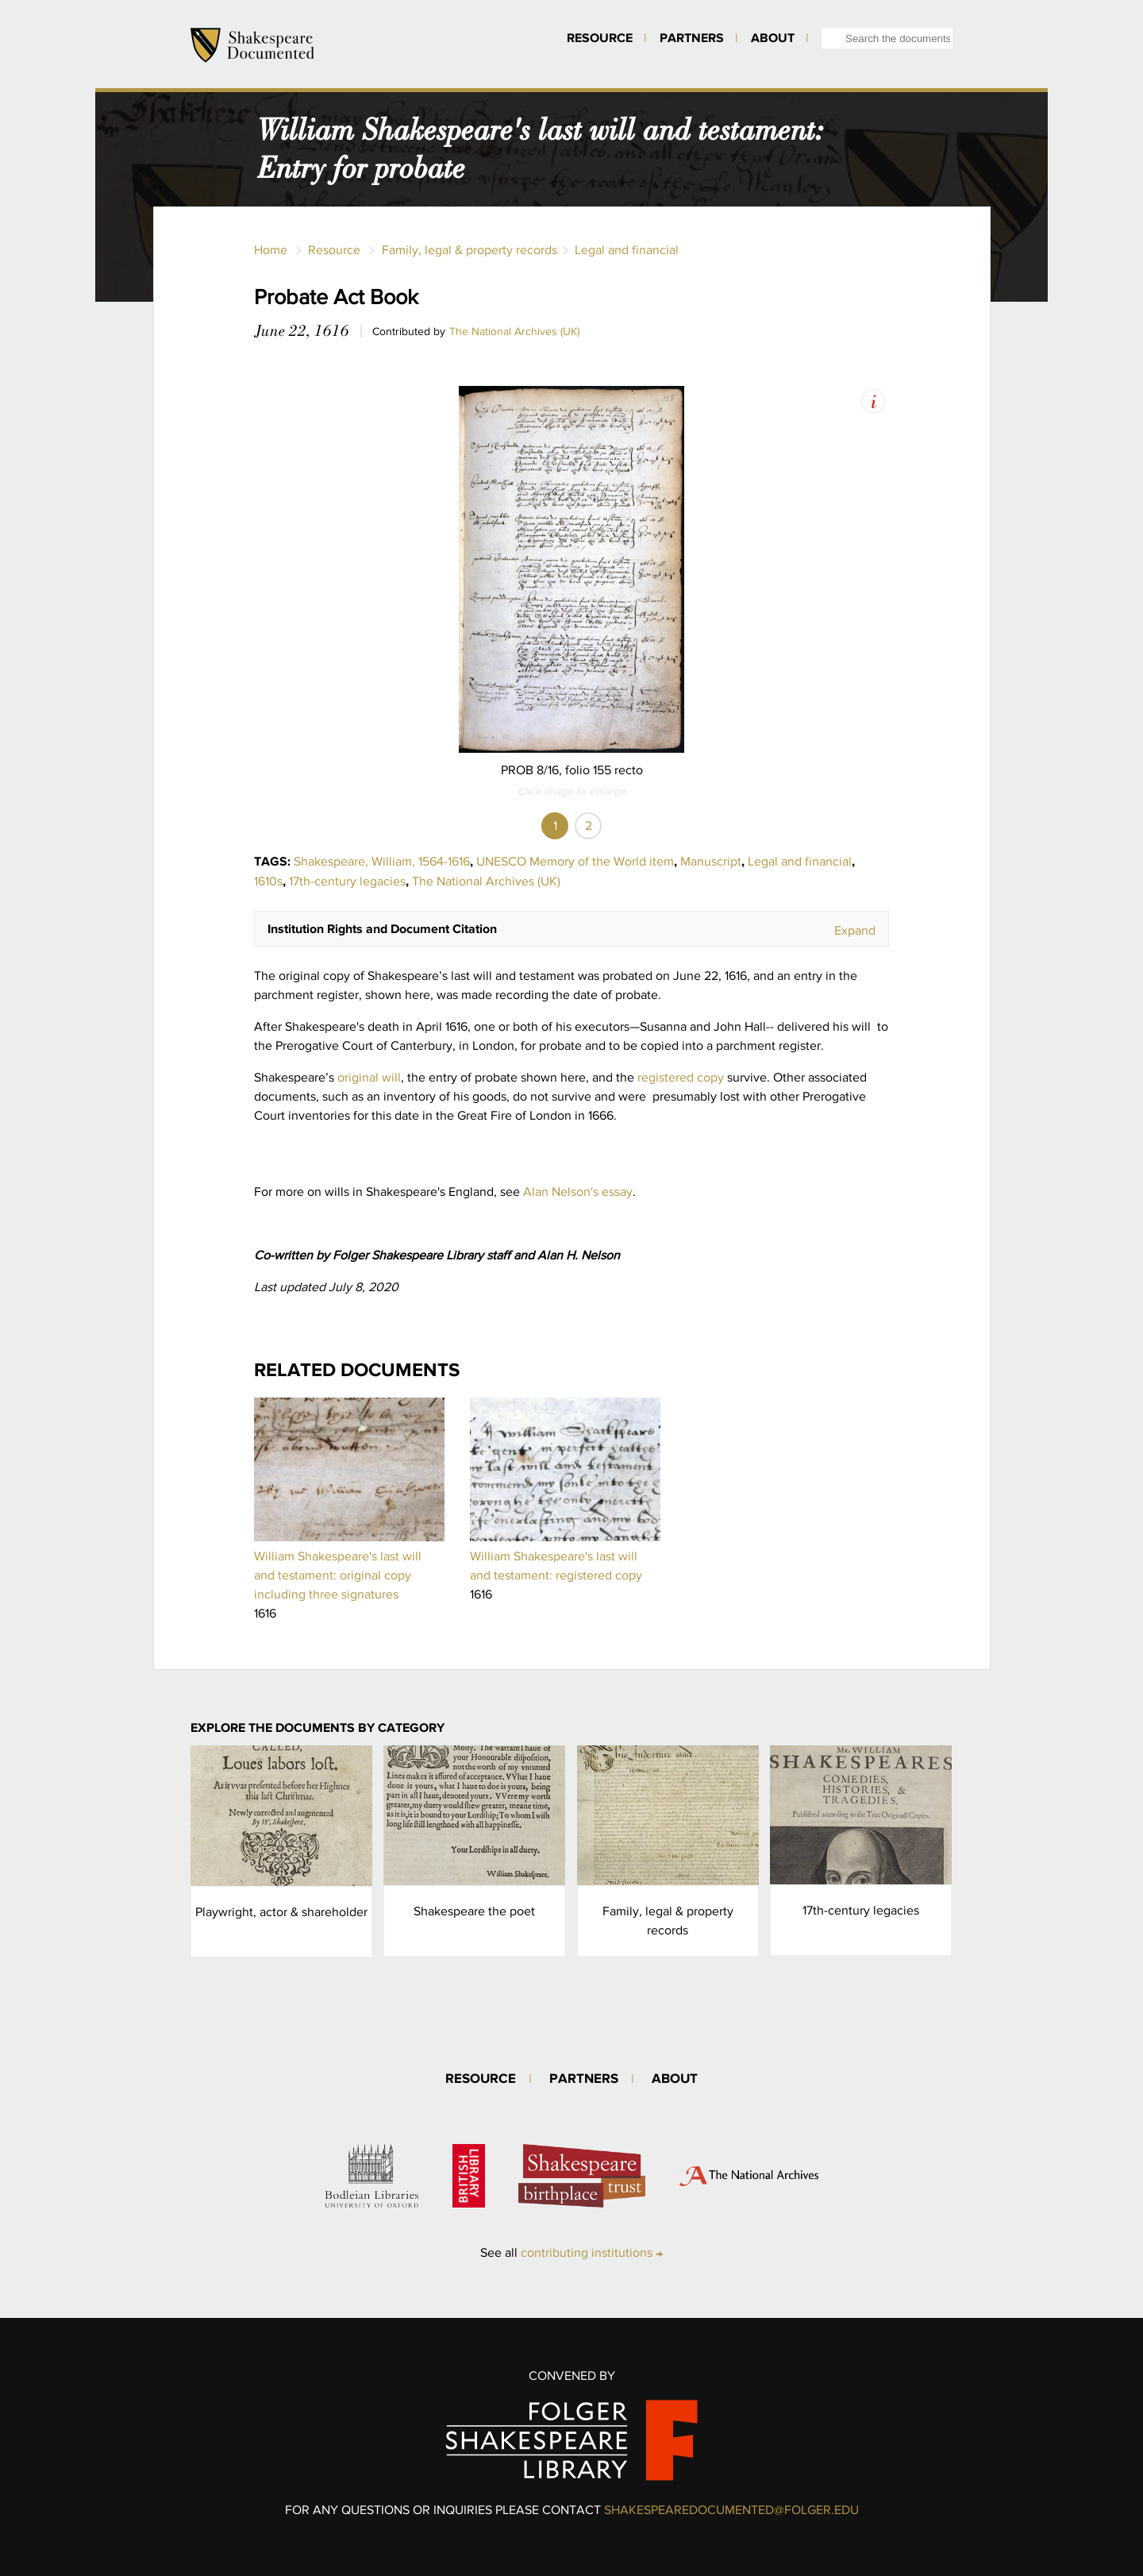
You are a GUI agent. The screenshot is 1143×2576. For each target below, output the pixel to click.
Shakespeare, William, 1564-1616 (382, 861)
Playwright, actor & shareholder (281, 1912)
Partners (692, 37)
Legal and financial (627, 249)
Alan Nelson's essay (578, 1191)
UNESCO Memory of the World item (575, 861)
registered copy (680, 1077)
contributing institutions (586, 2252)
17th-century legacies (347, 881)
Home (270, 249)
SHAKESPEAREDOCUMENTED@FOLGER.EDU (731, 2509)
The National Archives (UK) (514, 331)
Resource (600, 37)
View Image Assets (873, 401)
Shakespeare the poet (474, 1911)
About (773, 37)
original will (369, 1077)
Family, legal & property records (469, 249)
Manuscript (710, 861)
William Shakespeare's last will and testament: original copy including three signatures (337, 1575)
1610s (268, 881)
